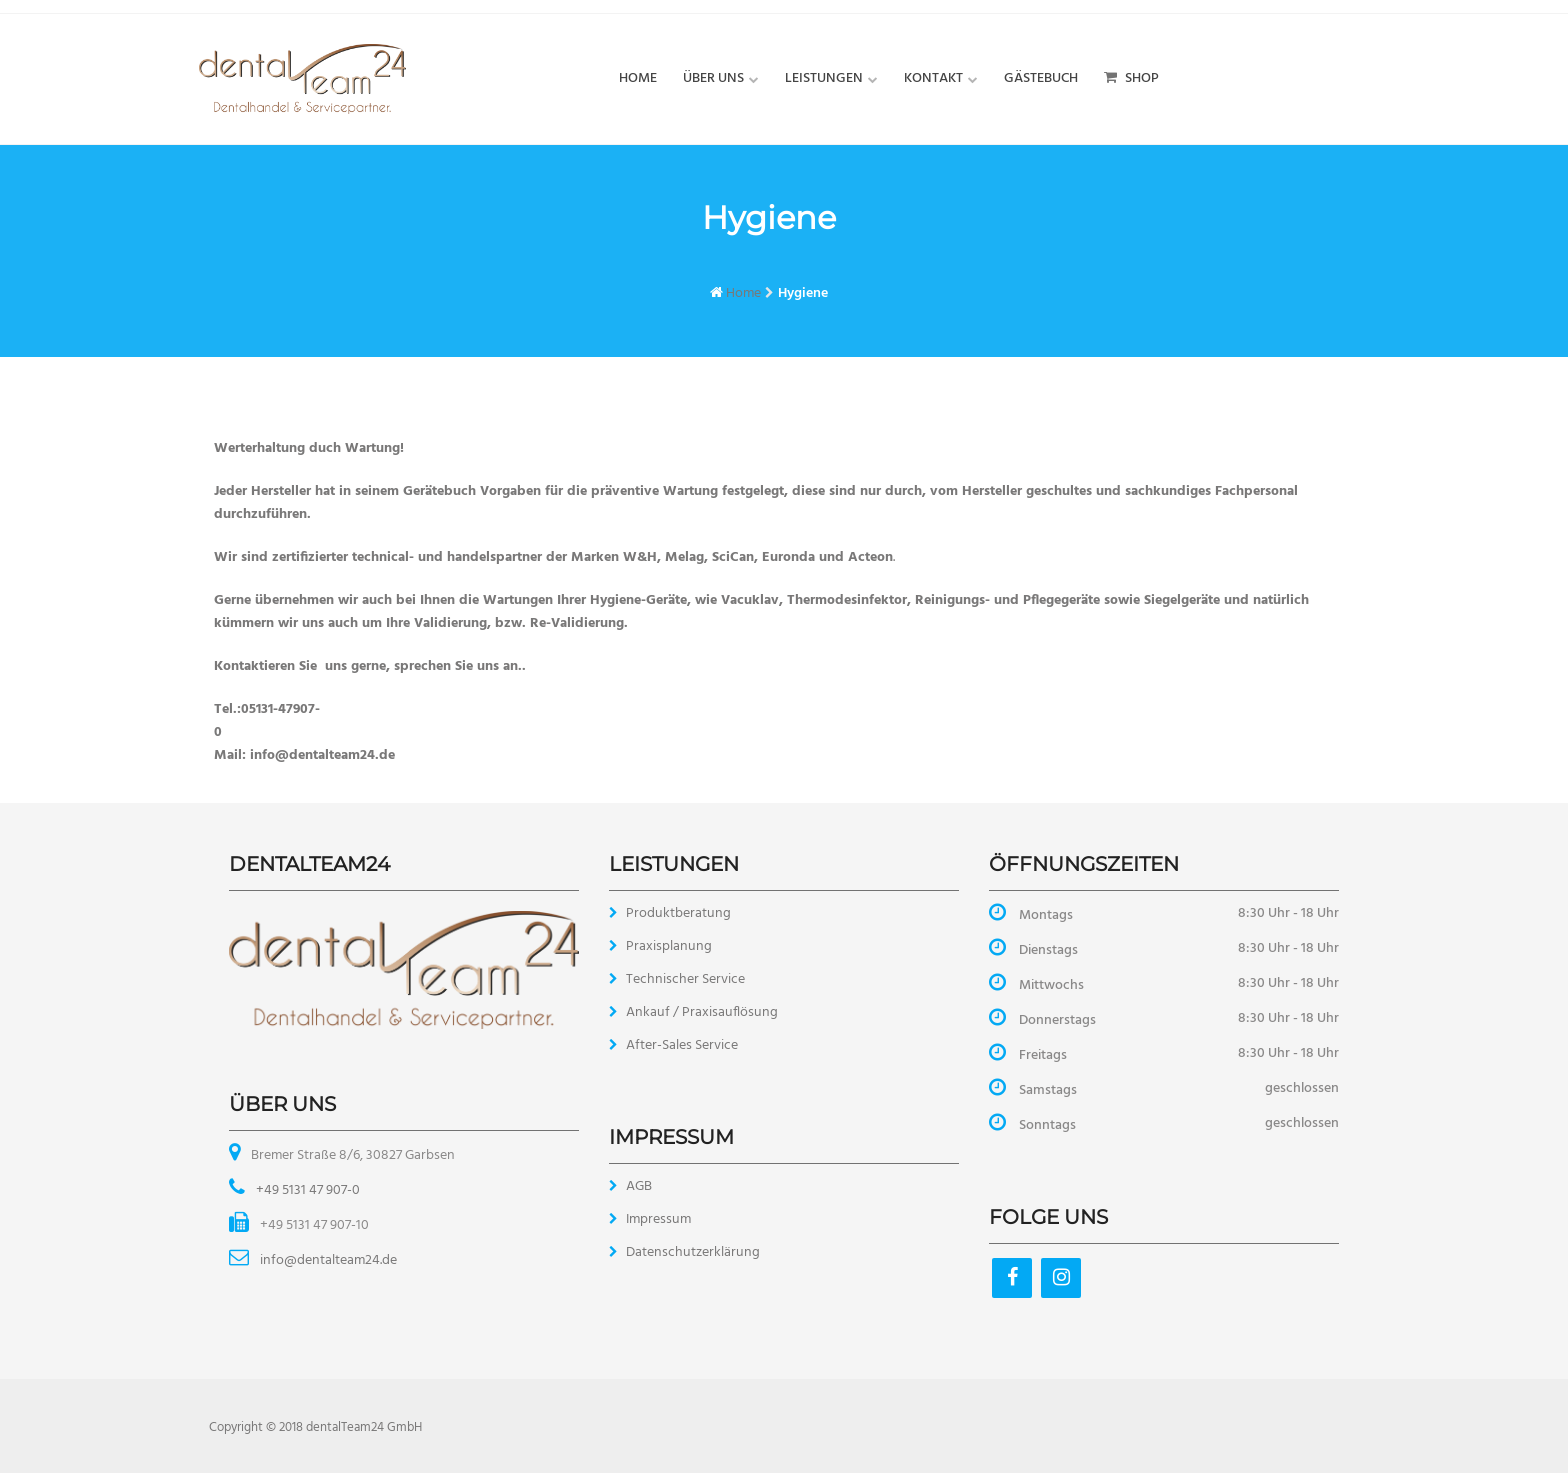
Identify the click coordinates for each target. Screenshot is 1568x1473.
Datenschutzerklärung (693, 1252)
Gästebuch (1041, 78)
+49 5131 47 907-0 (306, 1190)
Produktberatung (678, 913)
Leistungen (824, 78)
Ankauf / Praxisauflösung (702, 1012)
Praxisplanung (669, 946)
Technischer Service (685, 979)
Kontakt (933, 78)
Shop (1131, 78)
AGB (639, 1186)
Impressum (658, 1219)
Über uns (713, 78)
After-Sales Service (682, 1045)
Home (638, 78)
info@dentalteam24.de (327, 1260)
